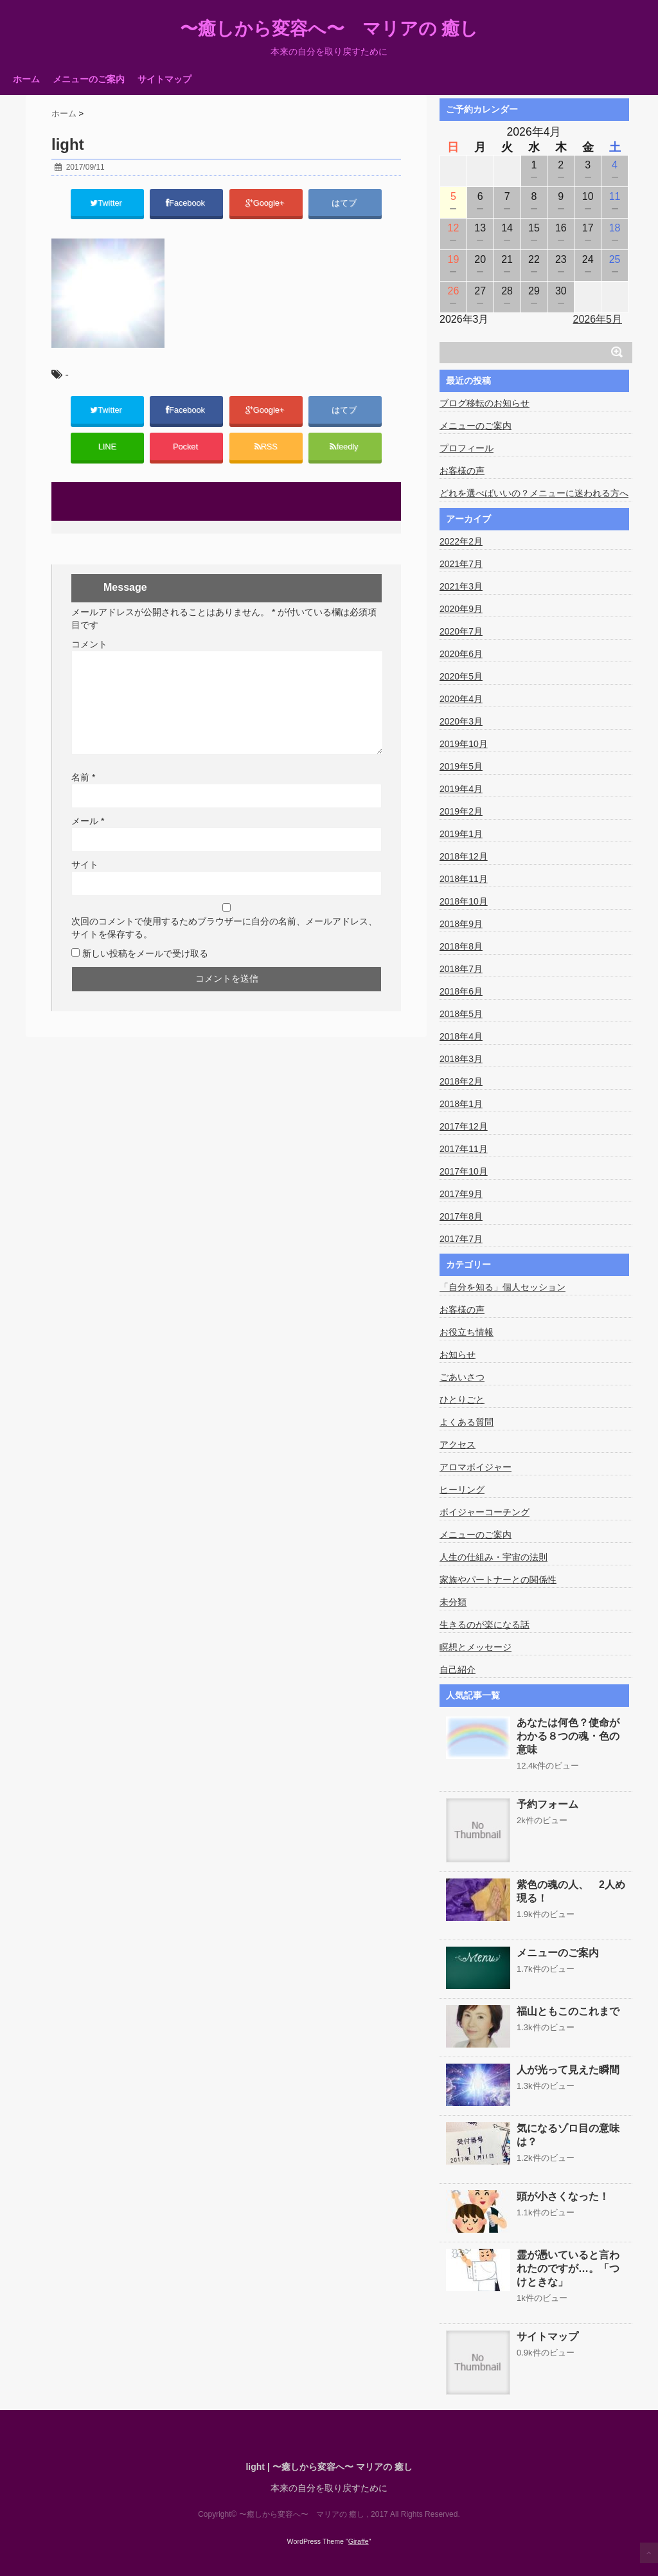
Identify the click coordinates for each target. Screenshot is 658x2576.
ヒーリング (462, 1489)
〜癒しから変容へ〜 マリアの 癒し (329, 29)
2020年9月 (461, 609)
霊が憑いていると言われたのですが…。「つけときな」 (568, 2268)
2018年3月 (461, 1059)
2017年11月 (464, 1149)
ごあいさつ (462, 1377)
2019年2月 (461, 811)
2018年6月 (461, 991)
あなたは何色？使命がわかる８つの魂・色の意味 (568, 1736)
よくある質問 (467, 1422)
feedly (345, 453)
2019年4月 (461, 789)
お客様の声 (462, 470)
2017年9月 (461, 1194)
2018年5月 (461, 1014)
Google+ (266, 203)
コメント (89, 653)
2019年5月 (461, 766)
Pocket (186, 453)
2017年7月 (461, 1239)
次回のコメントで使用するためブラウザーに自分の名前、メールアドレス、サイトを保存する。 (224, 936)
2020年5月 (461, 676)
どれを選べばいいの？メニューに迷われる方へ (534, 493)
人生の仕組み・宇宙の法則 (493, 1557)
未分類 (453, 1602)
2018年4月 (461, 1036)
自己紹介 (458, 1669)
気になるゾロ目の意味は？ (568, 2135)
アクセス (458, 1444)
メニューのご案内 (89, 79)
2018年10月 (464, 901)
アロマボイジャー (475, 1467)
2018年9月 (461, 924)
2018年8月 (461, 946)
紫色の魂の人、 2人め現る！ (571, 1891)
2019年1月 (461, 834)
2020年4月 (461, 699)
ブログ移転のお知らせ (484, 403)
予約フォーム (547, 1804)
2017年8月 (461, 1216)
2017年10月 (464, 1171)
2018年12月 (464, 856)
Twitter (107, 203)
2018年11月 (464, 879)
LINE (107, 453)
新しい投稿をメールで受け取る (145, 962)
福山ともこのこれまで (568, 2011)
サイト (84, 874)
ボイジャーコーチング (484, 1512)
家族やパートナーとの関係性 (498, 1579)
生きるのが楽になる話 (484, 1624)
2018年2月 (461, 1081)
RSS (266, 453)
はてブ (345, 203)
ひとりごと (462, 1399)
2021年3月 (461, 586)
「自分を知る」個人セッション (502, 1287)
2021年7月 (461, 564)
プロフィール (467, 448)
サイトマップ (164, 79)
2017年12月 (464, 1126)
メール (87, 830)
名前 (83, 786)
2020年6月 (461, 654)
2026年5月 (598, 319)
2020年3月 (461, 721)
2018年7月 (461, 969)
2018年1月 (461, 1104)
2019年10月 (464, 744)
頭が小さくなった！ (563, 2196)
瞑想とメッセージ (475, 1647)
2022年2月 (461, 541)
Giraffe (358, 2541)
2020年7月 (461, 631)
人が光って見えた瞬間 (568, 2069)
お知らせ (458, 1354)
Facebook (186, 203)
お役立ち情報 (467, 1332)
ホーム (26, 79)
